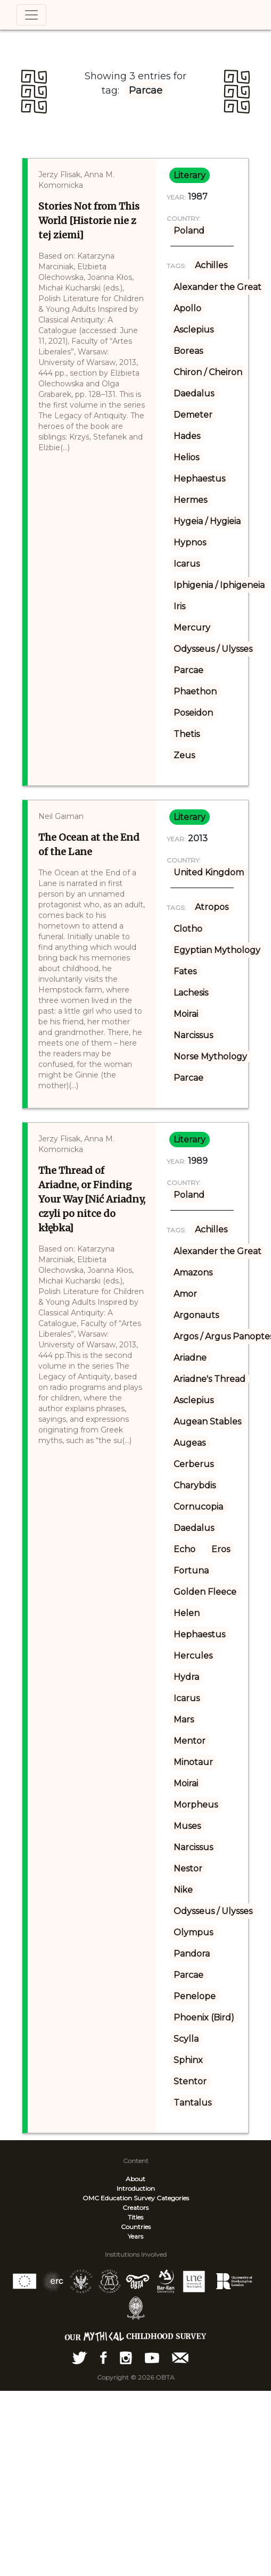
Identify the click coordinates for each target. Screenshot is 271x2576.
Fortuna (191, 1571)
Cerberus (193, 1464)
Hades (187, 436)
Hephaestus (199, 479)
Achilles (211, 265)
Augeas (190, 1443)
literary (190, 175)
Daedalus (194, 393)
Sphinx (188, 2060)
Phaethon (195, 691)
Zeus (184, 755)
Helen (187, 1613)
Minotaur (193, 1762)
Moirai (186, 1014)
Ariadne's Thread (209, 1379)
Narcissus (193, 1035)
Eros (220, 1549)
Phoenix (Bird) (204, 2017)
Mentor (190, 1741)
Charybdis (195, 1485)
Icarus (187, 564)
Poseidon (193, 713)
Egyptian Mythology (217, 950)
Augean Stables (207, 1422)
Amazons (193, 1273)
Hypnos (190, 542)
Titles (135, 2217)
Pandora (192, 1954)
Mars (184, 1719)
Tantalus (192, 2103)
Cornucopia (198, 1507)
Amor (185, 1294)
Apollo (187, 308)
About (135, 2179)
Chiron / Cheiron (208, 372)
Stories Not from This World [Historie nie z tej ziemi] (88, 220)
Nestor (188, 1868)
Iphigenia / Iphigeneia (219, 585)
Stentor (190, 2081)
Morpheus (196, 1805)
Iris (179, 606)
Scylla (186, 2039)
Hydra (186, 1677)
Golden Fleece (205, 1592)
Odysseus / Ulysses (213, 649)
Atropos (211, 907)
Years (135, 2236)
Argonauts (196, 1315)
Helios (186, 457)
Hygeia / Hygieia (207, 521)
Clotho (188, 929)
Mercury (192, 628)
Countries (136, 2227)
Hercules (193, 1656)
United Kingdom (209, 872)
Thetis (187, 734)
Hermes (190, 500)
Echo (184, 1549)
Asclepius (193, 330)
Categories (173, 2198)
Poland (189, 231)
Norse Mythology (210, 1056)
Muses (187, 1826)
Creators (135, 2207)
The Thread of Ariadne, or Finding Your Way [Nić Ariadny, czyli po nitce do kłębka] (91, 1199)
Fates (185, 971)
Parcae (188, 670)
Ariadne (190, 1358)
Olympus (193, 1932)
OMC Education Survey (119, 2198)
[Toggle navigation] (31, 15)
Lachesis (191, 993)
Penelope (195, 1996)
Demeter (193, 415)
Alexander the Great (217, 287)
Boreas (188, 351)
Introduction (136, 2188)
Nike (183, 1890)
